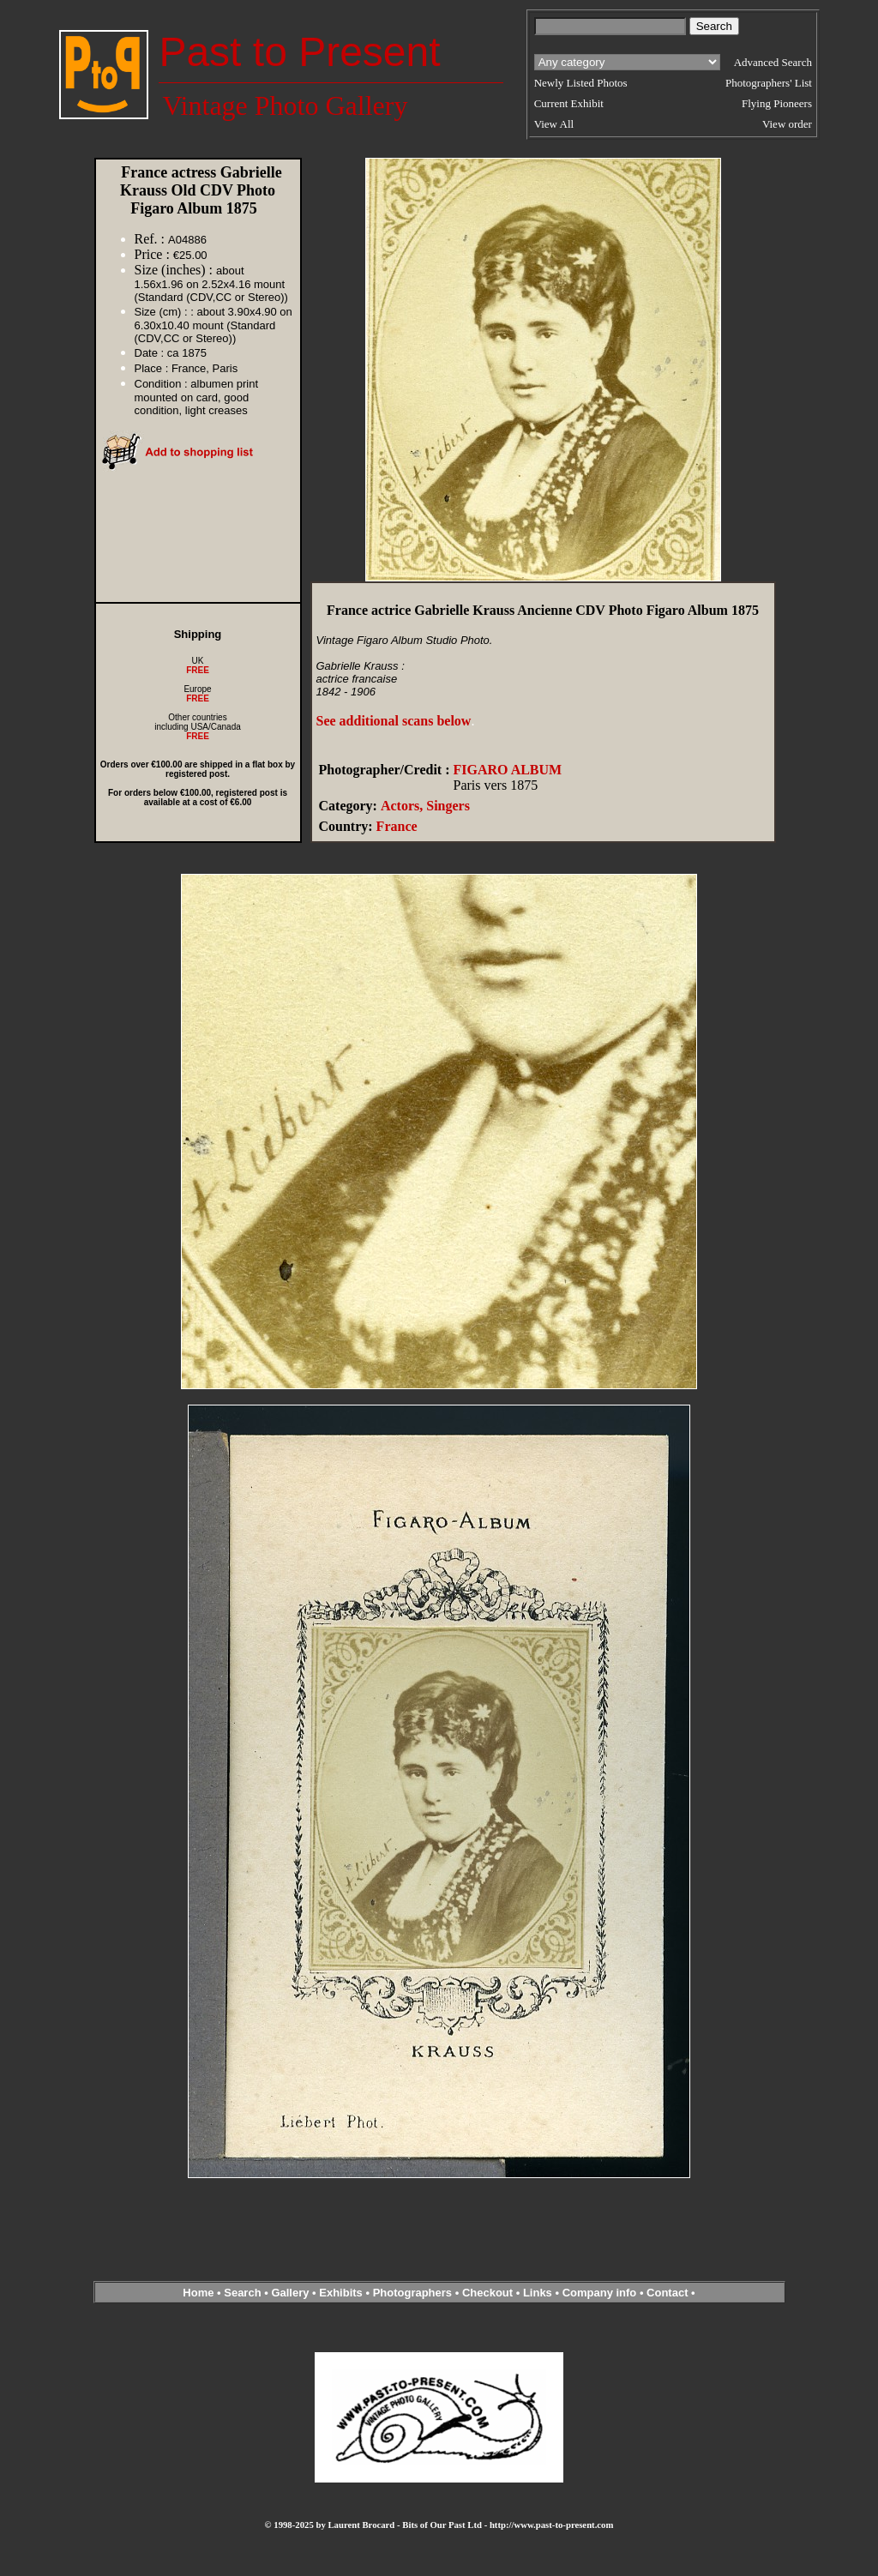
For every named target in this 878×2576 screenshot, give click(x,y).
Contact (667, 2292)
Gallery (290, 2292)
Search (242, 2292)
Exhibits (341, 2292)
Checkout (487, 2292)
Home (198, 2292)
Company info (601, 2292)
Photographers (412, 2292)
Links (537, 2292)
